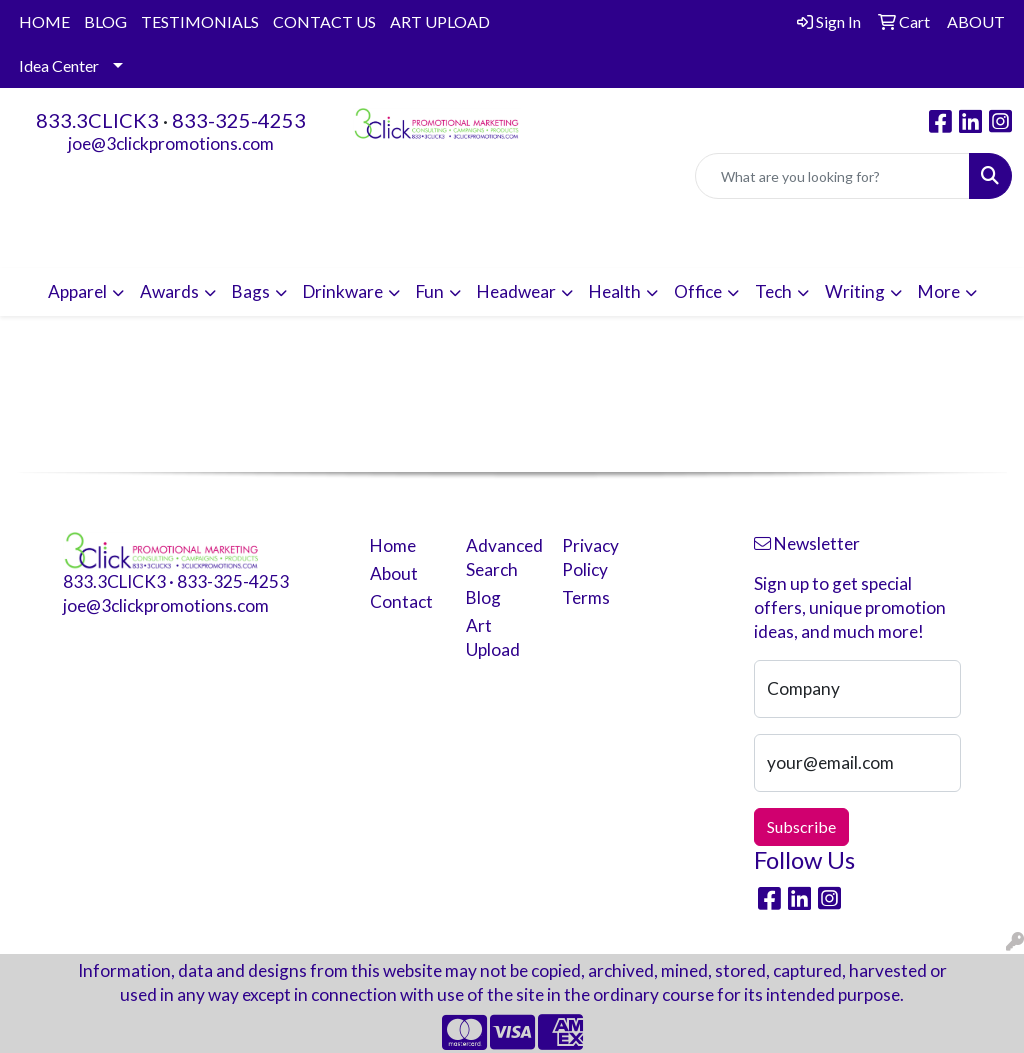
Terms (586, 597)
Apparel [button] (77, 291)
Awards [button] (169, 291)
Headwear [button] (516, 291)
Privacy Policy (590, 557)
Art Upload (493, 637)
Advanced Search (502, 557)
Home (393, 545)
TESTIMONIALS (200, 21)
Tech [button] (773, 291)
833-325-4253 (239, 120)
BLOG (105, 21)
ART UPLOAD (440, 21)
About (394, 573)
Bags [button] (251, 291)
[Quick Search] (832, 176)
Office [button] (698, 291)
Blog (483, 597)
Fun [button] (430, 291)
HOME (44, 21)
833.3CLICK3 (97, 120)
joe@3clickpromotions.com (171, 143)
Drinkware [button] (343, 291)
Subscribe (801, 826)
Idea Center (59, 65)
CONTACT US (324, 21)
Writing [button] (855, 291)
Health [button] (615, 291)
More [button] (939, 291)
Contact (401, 601)
